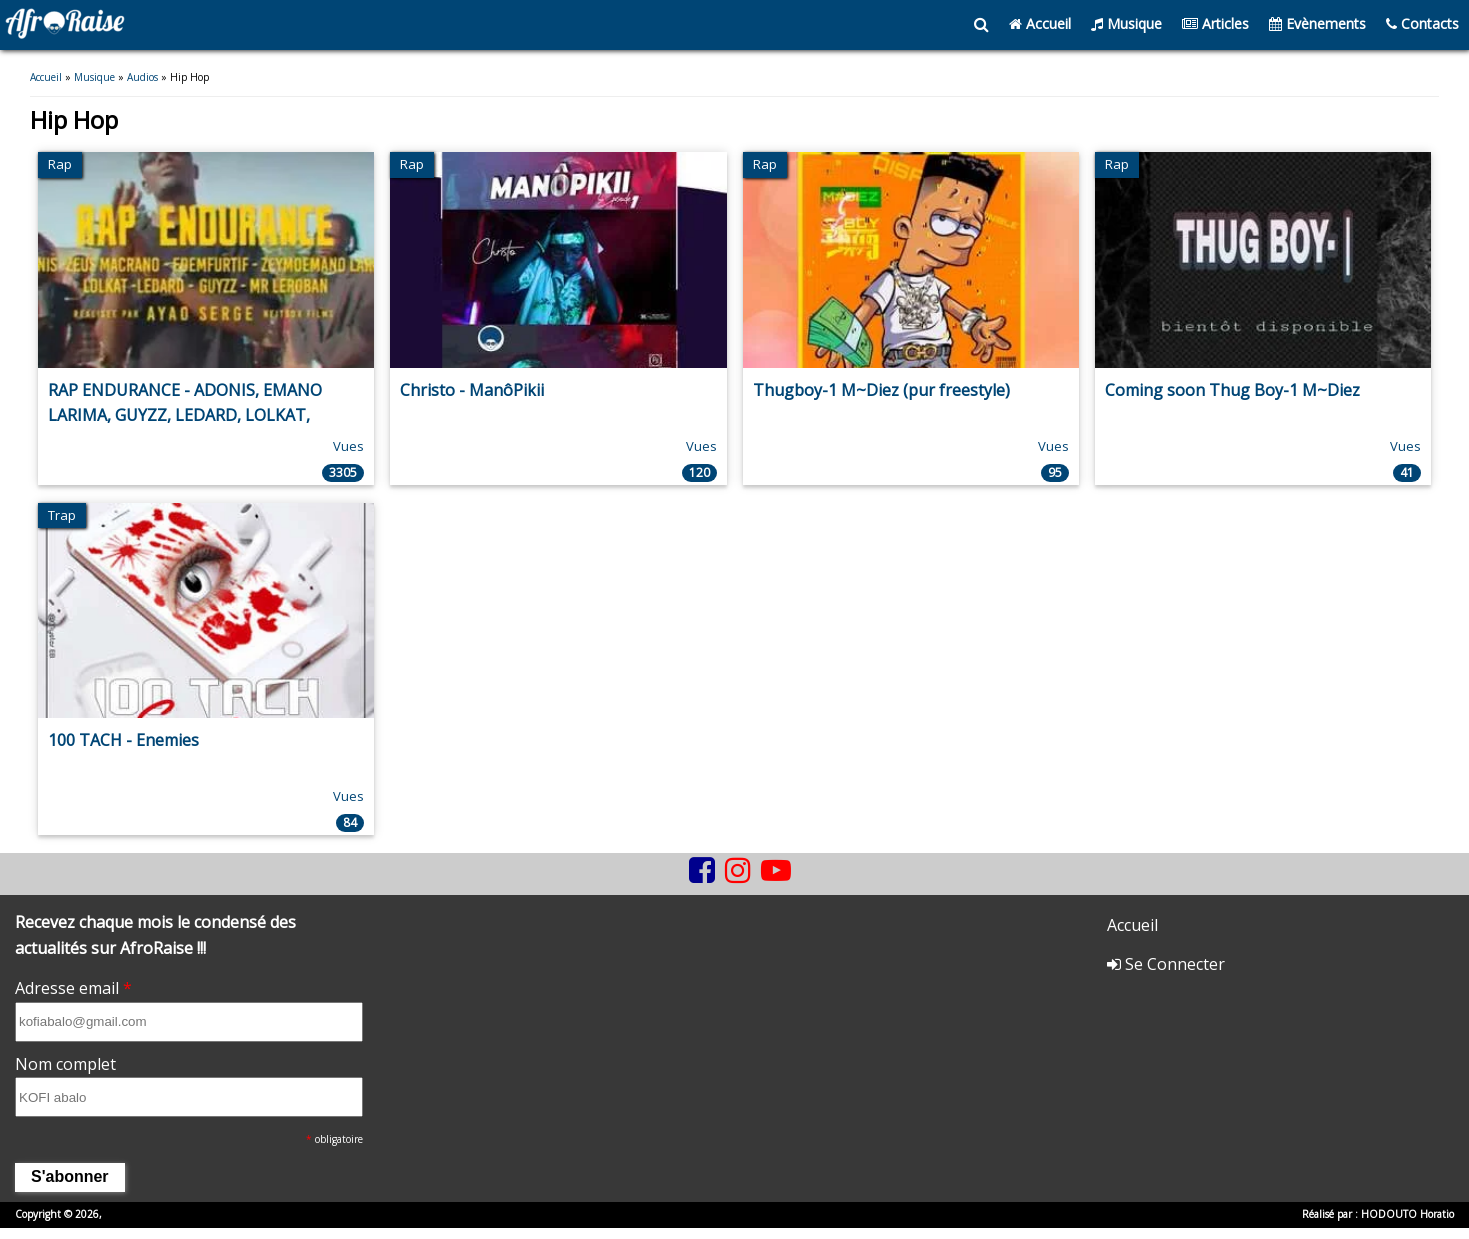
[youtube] (776, 871)
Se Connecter (1166, 964)
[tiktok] (679, 886)
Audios (142, 77)
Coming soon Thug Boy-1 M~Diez (1232, 390)
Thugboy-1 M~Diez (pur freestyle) (881, 390)
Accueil (1040, 23)
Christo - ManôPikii (472, 390)
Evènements (1317, 23)
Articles (1215, 23)
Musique (1126, 23)
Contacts (1422, 23)
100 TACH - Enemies (123, 740)
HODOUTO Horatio (1407, 1214)
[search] (981, 25)
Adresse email (73, 988)
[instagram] (738, 871)
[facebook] (702, 871)
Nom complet (65, 1064)
